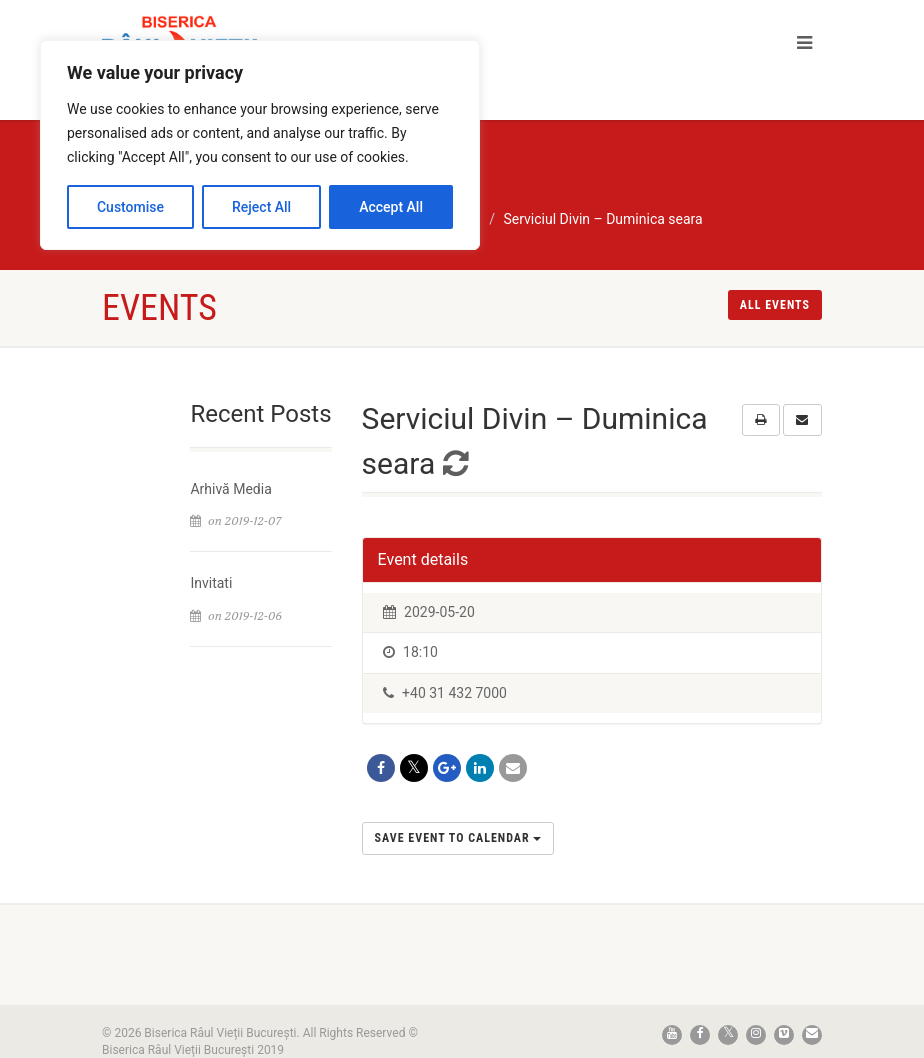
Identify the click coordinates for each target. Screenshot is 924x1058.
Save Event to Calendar (458, 838)
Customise (130, 207)
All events (775, 305)
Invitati (211, 583)
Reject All (261, 207)
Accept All (391, 207)
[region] (260, 145)
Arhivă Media (230, 489)
